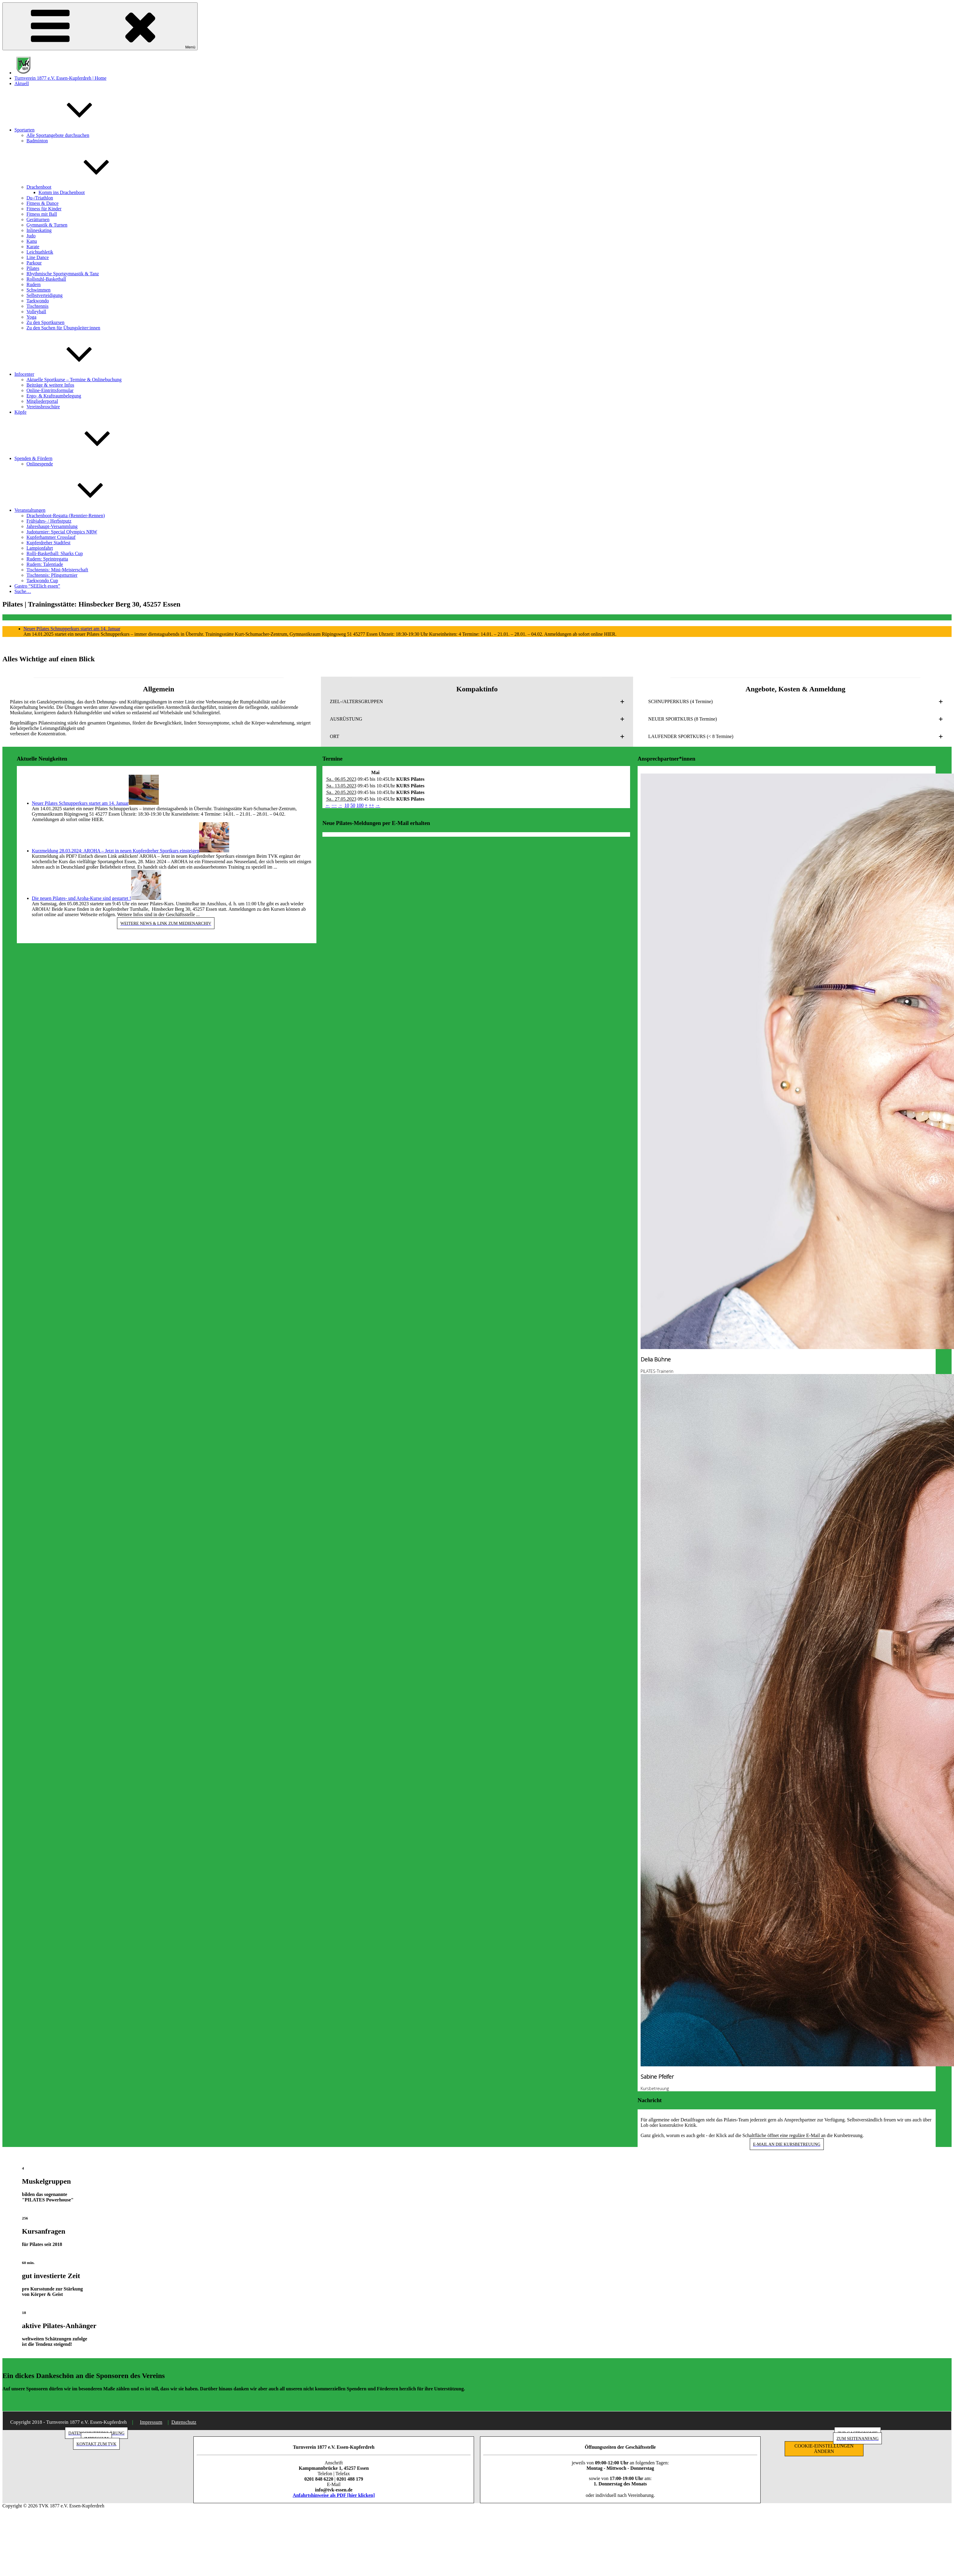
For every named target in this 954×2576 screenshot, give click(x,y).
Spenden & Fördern (78, 458)
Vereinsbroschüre (43, 406)
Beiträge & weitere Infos (50, 385)
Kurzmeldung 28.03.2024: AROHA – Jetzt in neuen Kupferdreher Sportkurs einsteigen (115, 850)
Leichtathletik (39, 252)
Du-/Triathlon (39, 197)
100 (360, 805)
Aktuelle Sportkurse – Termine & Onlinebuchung (74, 379)
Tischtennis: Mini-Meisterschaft (57, 569)
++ (371, 805)
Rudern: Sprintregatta (47, 558)
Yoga (31, 317)
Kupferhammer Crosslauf (50, 537)
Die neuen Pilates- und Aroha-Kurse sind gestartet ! (81, 898)
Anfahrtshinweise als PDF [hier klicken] (334, 2495)
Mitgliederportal (42, 401)
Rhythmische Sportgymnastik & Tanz (62, 273)
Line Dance (37, 257)
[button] (477, 701)
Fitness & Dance (42, 203)
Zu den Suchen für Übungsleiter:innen (63, 327)
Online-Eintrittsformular (49, 390)
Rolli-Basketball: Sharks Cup (54, 553)
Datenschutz (183, 2422)
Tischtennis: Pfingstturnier (52, 575)
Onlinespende (39, 463)
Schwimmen (38, 289)
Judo (30, 235)
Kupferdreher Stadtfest (48, 542)
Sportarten (69, 129)
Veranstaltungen (75, 510)
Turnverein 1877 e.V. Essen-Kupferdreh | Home (60, 78)
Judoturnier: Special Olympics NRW (61, 531)
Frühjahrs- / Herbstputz (48, 521)
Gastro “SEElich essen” (37, 585)
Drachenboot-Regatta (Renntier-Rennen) (65, 515)
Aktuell (21, 83)
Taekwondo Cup (42, 580)
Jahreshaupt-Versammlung (52, 526)
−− (334, 805)
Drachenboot (84, 187)
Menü (100, 26)
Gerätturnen (37, 219)
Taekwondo (37, 300)
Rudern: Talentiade (44, 564)
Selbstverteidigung (44, 295)
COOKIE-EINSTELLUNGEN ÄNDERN (824, 2448)
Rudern (33, 284)
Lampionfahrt (39, 548)
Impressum (151, 2422)
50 (352, 805)
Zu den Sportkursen (45, 322)
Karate (32, 246)
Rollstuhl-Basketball (46, 279)
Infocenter (69, 374)
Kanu (31, 241)
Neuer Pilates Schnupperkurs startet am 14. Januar (71, 628)
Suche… (22, 591)
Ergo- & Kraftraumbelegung (53, 395)
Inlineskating (39, 230)
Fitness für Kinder (43, 208)
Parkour (34, 262)
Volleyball (36, 311)
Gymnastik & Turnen (46, 224)
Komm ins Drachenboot (61, 192)
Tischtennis (37, 306)
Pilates (32, 268)
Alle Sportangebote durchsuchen (57, 135)
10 (346, 805)
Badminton (37, 140)
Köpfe (20, 412)
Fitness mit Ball (41, 214)
